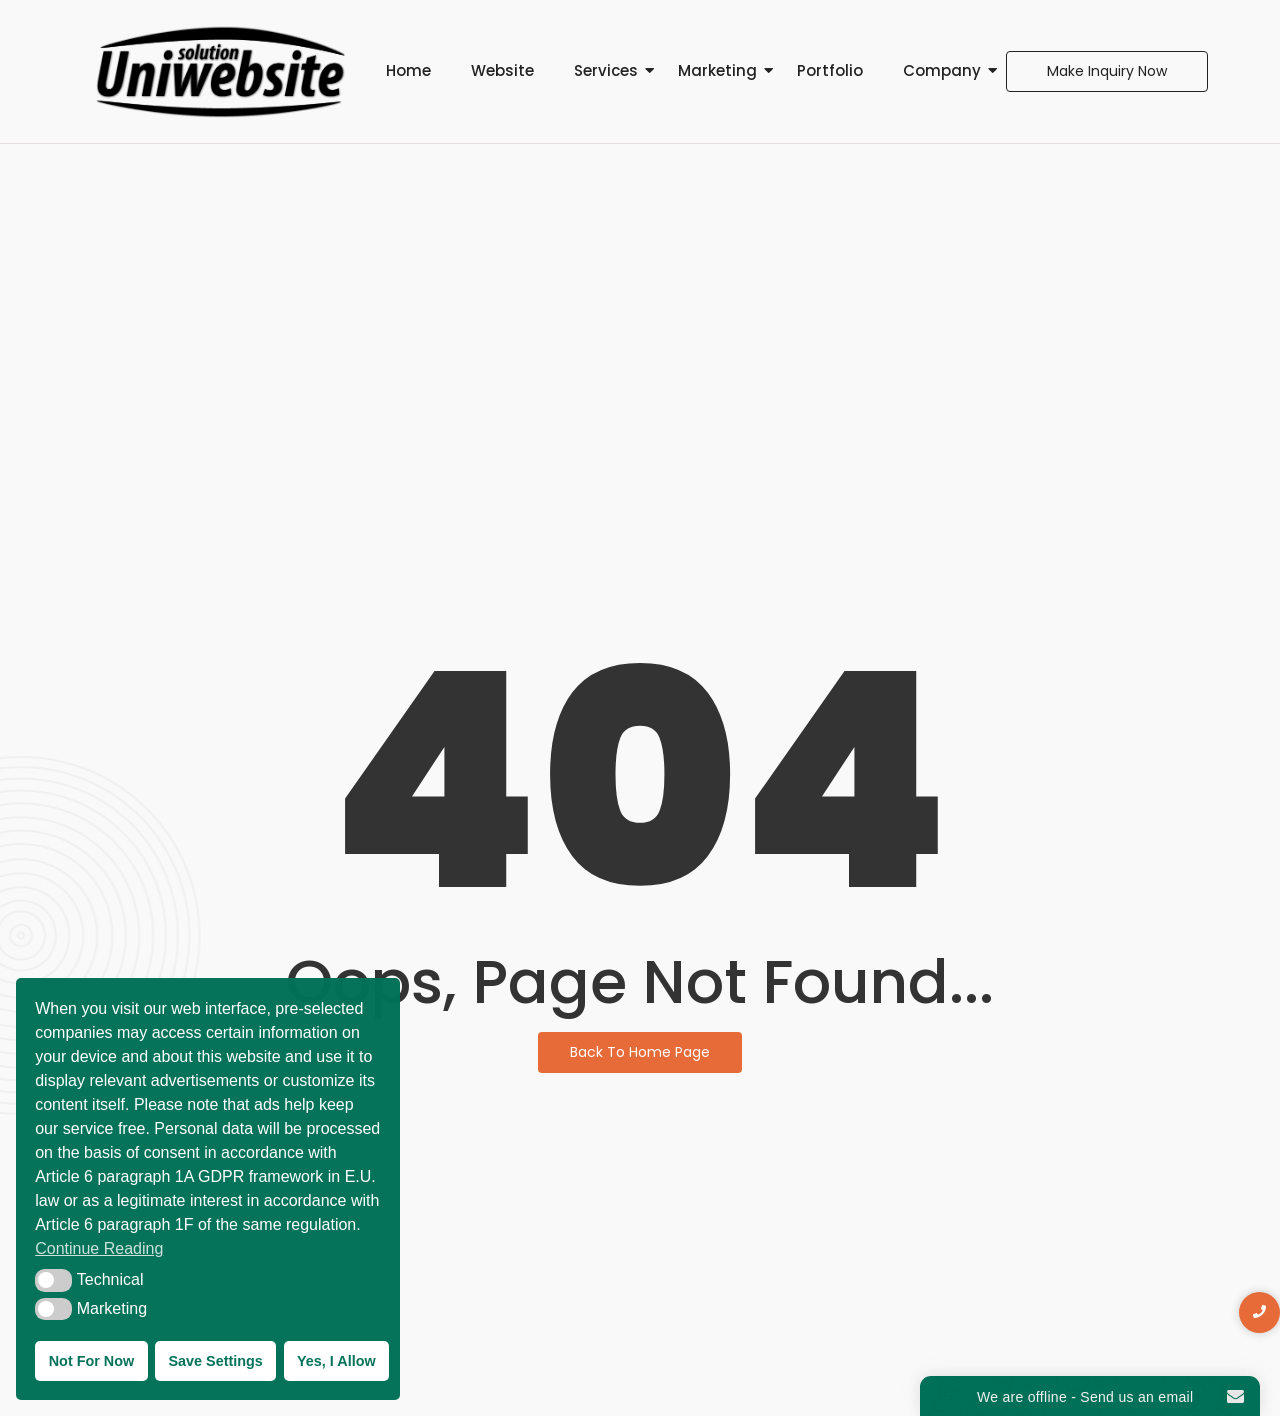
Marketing (717, 70)
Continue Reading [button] (99, 1248)
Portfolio (830, 70)
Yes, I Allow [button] (336, 1361)
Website (502, 70)
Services (606, 70)
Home (408, 70)
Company (942, 70)
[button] (53, 1280)
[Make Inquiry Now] (1107, 71)
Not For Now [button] (92, 1361)
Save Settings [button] (215, 1361)
